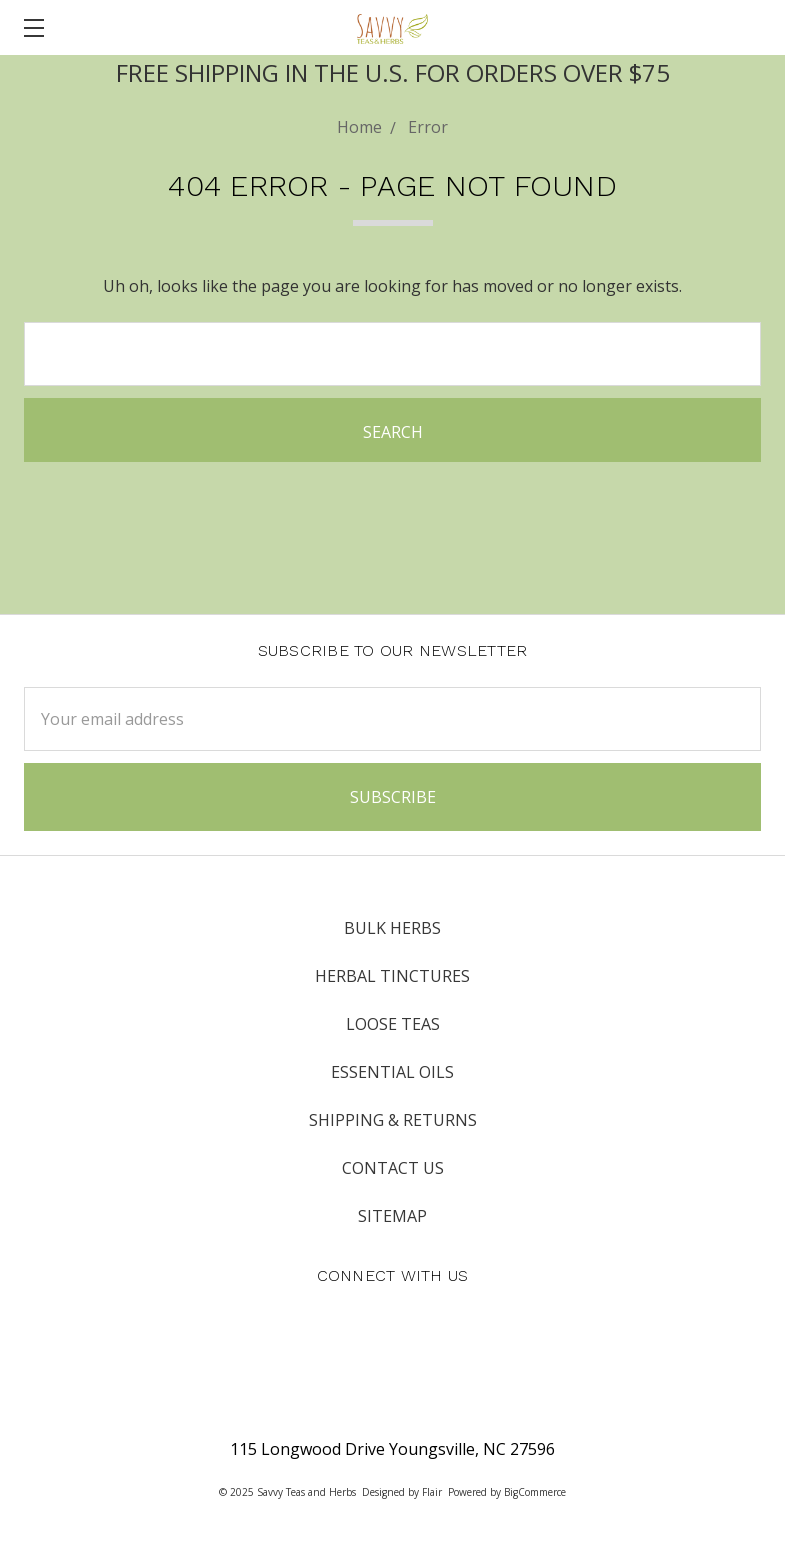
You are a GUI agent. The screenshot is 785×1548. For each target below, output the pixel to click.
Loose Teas (393, 1024)
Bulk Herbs (392, 928)
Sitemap (392, 1216)
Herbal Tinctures (392, 976)
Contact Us (393, 1168)
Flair (432, 1492)
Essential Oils (392, 1072)
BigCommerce (535, 1492)
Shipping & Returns (393, 1120)
